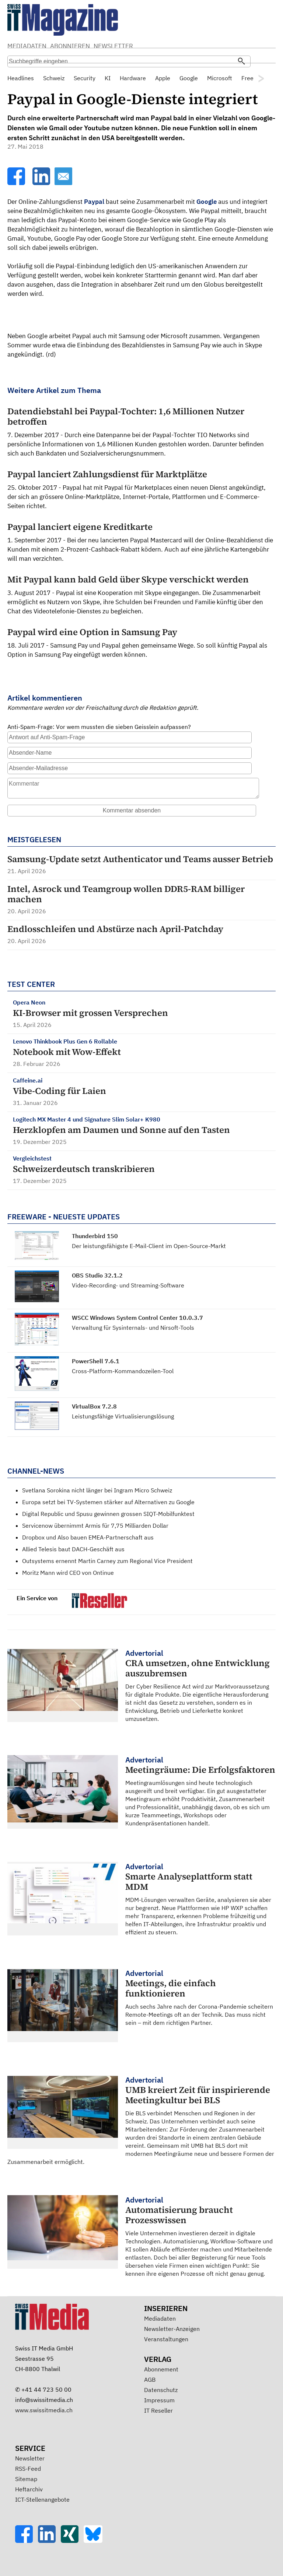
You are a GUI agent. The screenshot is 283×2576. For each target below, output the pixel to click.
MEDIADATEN (26, 46)
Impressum (159, 2400)
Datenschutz (161, 2389)
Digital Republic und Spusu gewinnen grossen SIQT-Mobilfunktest (108, 1513)
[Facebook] (17, 183)
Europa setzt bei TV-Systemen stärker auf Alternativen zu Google (108, 1502)
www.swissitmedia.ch (44, 2410)
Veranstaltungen (166, 2339)
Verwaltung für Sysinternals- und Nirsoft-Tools (133, 1327)
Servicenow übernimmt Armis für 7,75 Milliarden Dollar (95, 1525)
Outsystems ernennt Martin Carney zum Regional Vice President (107, 1561)
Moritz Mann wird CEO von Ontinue (68, 1572)
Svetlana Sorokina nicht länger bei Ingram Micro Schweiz (97, 1490)
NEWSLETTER (113, 46)
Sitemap (26, 2479)
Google (206, 202)
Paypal (94, 202)
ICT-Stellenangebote (42, 2499)
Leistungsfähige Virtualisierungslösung (123, 1416)
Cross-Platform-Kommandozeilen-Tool (123, 1371)
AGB (150, 2379)
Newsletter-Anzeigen (172, 2328)
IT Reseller (158, 2410)
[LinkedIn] (42, 183)
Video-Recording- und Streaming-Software (128, 1285)
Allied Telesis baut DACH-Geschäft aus (73, 1549)
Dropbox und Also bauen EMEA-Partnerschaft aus (88, 1537)
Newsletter (30, 2458)
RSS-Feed (28, 2468)
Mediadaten (160, 2318)
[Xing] (72, 2540)
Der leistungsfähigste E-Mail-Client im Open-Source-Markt (149, 1246)
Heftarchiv (29, 2489)
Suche (200, 46)
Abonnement (161, 2369)
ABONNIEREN (70, 46)
